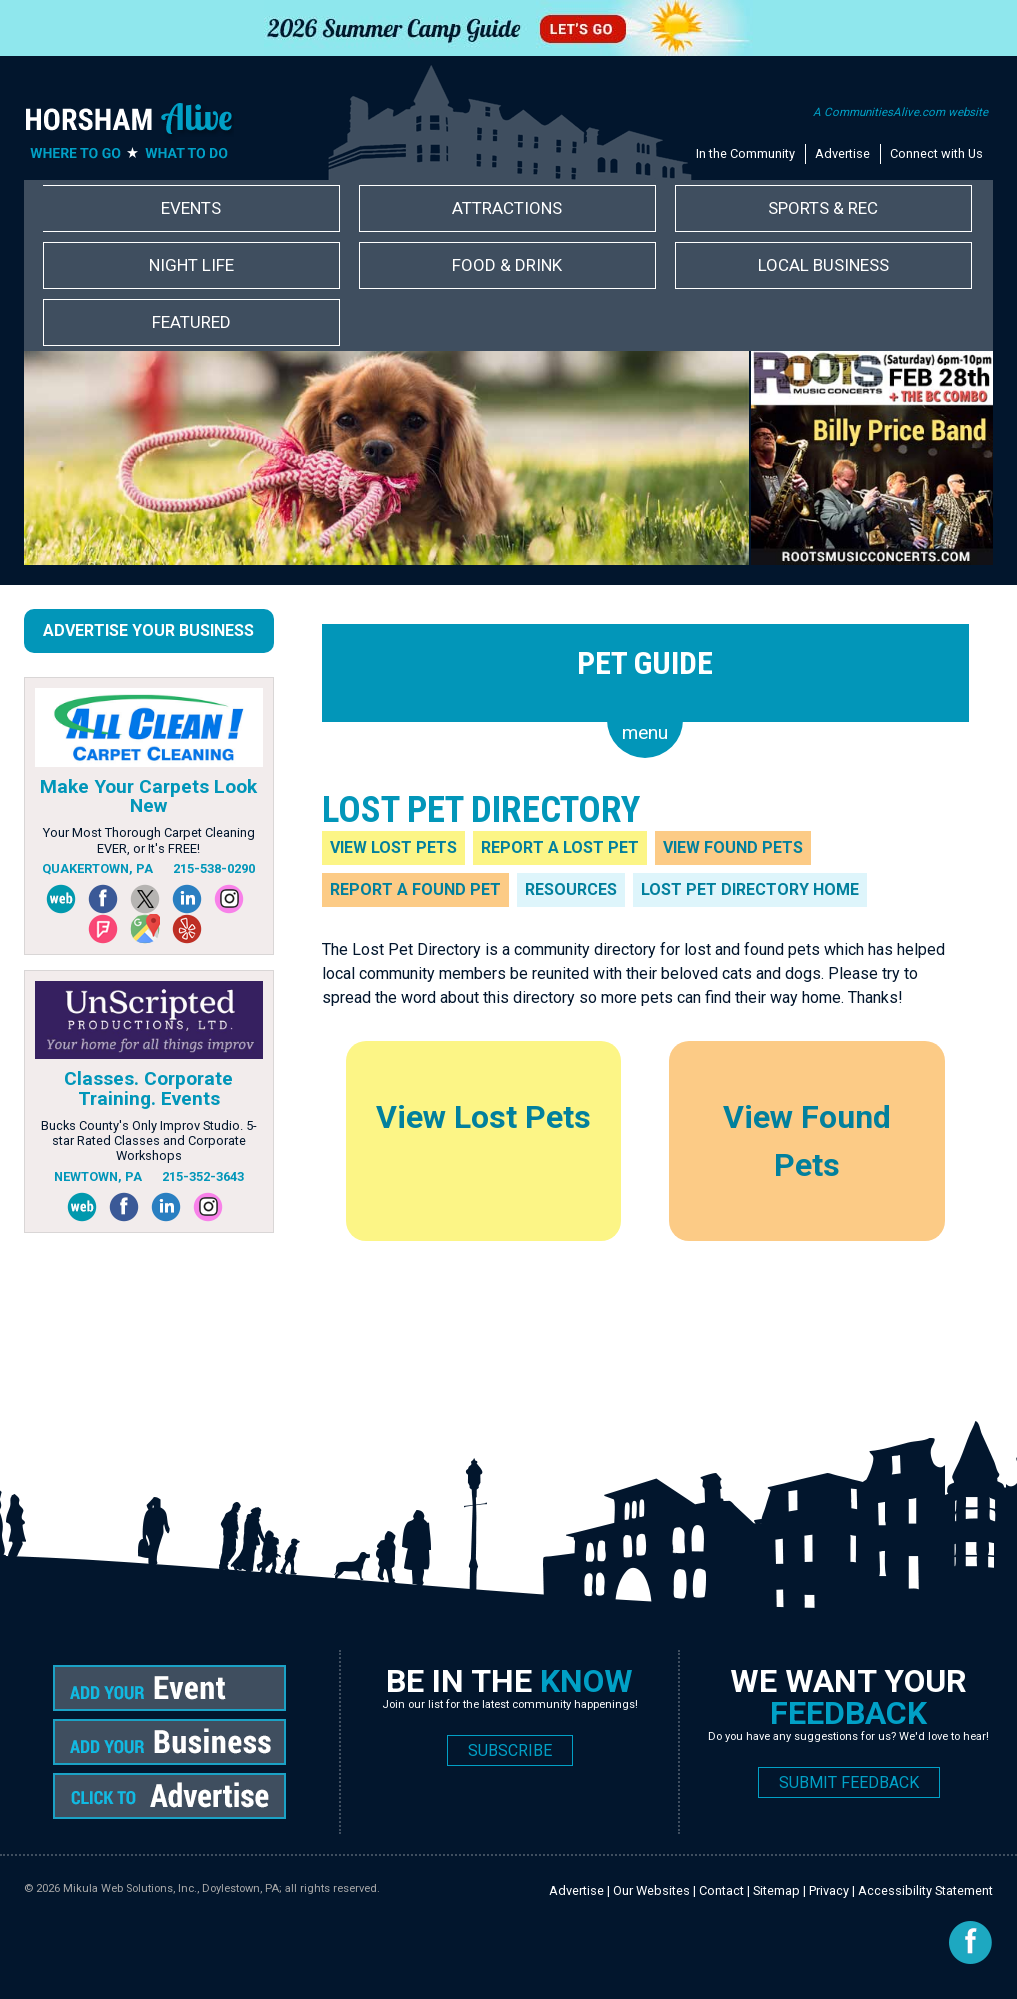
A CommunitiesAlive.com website (900, 112)
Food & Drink (507, 265)
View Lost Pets (393, 847)
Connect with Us (936, 153)
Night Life (191, 265)
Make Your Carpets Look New (148, 796)
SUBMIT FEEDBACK (849, 1782)
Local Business (823, 265)
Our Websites (651, 1890)
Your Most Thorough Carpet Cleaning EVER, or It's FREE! (149, 840)
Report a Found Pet (415, 889)
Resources (571, 889)
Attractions (507, 208)
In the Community (745, 153)
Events (191, 208)
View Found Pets (733, 847)
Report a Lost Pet (560, 847)
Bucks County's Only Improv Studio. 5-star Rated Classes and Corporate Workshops (149, 1141)
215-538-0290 (214, 868)
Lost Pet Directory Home (750, 889)
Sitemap (776, 1890)
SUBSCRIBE (510, 1750)
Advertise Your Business (148, 630)
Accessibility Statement (925, 1890)
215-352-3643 (203, 1176)
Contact (721, 1890)
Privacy (829, 1890)
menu (645, 732)
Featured (191, 322)
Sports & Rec (823, 208)
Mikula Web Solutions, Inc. (130, 1888)
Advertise (842, 153)
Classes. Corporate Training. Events (148, 1088)
